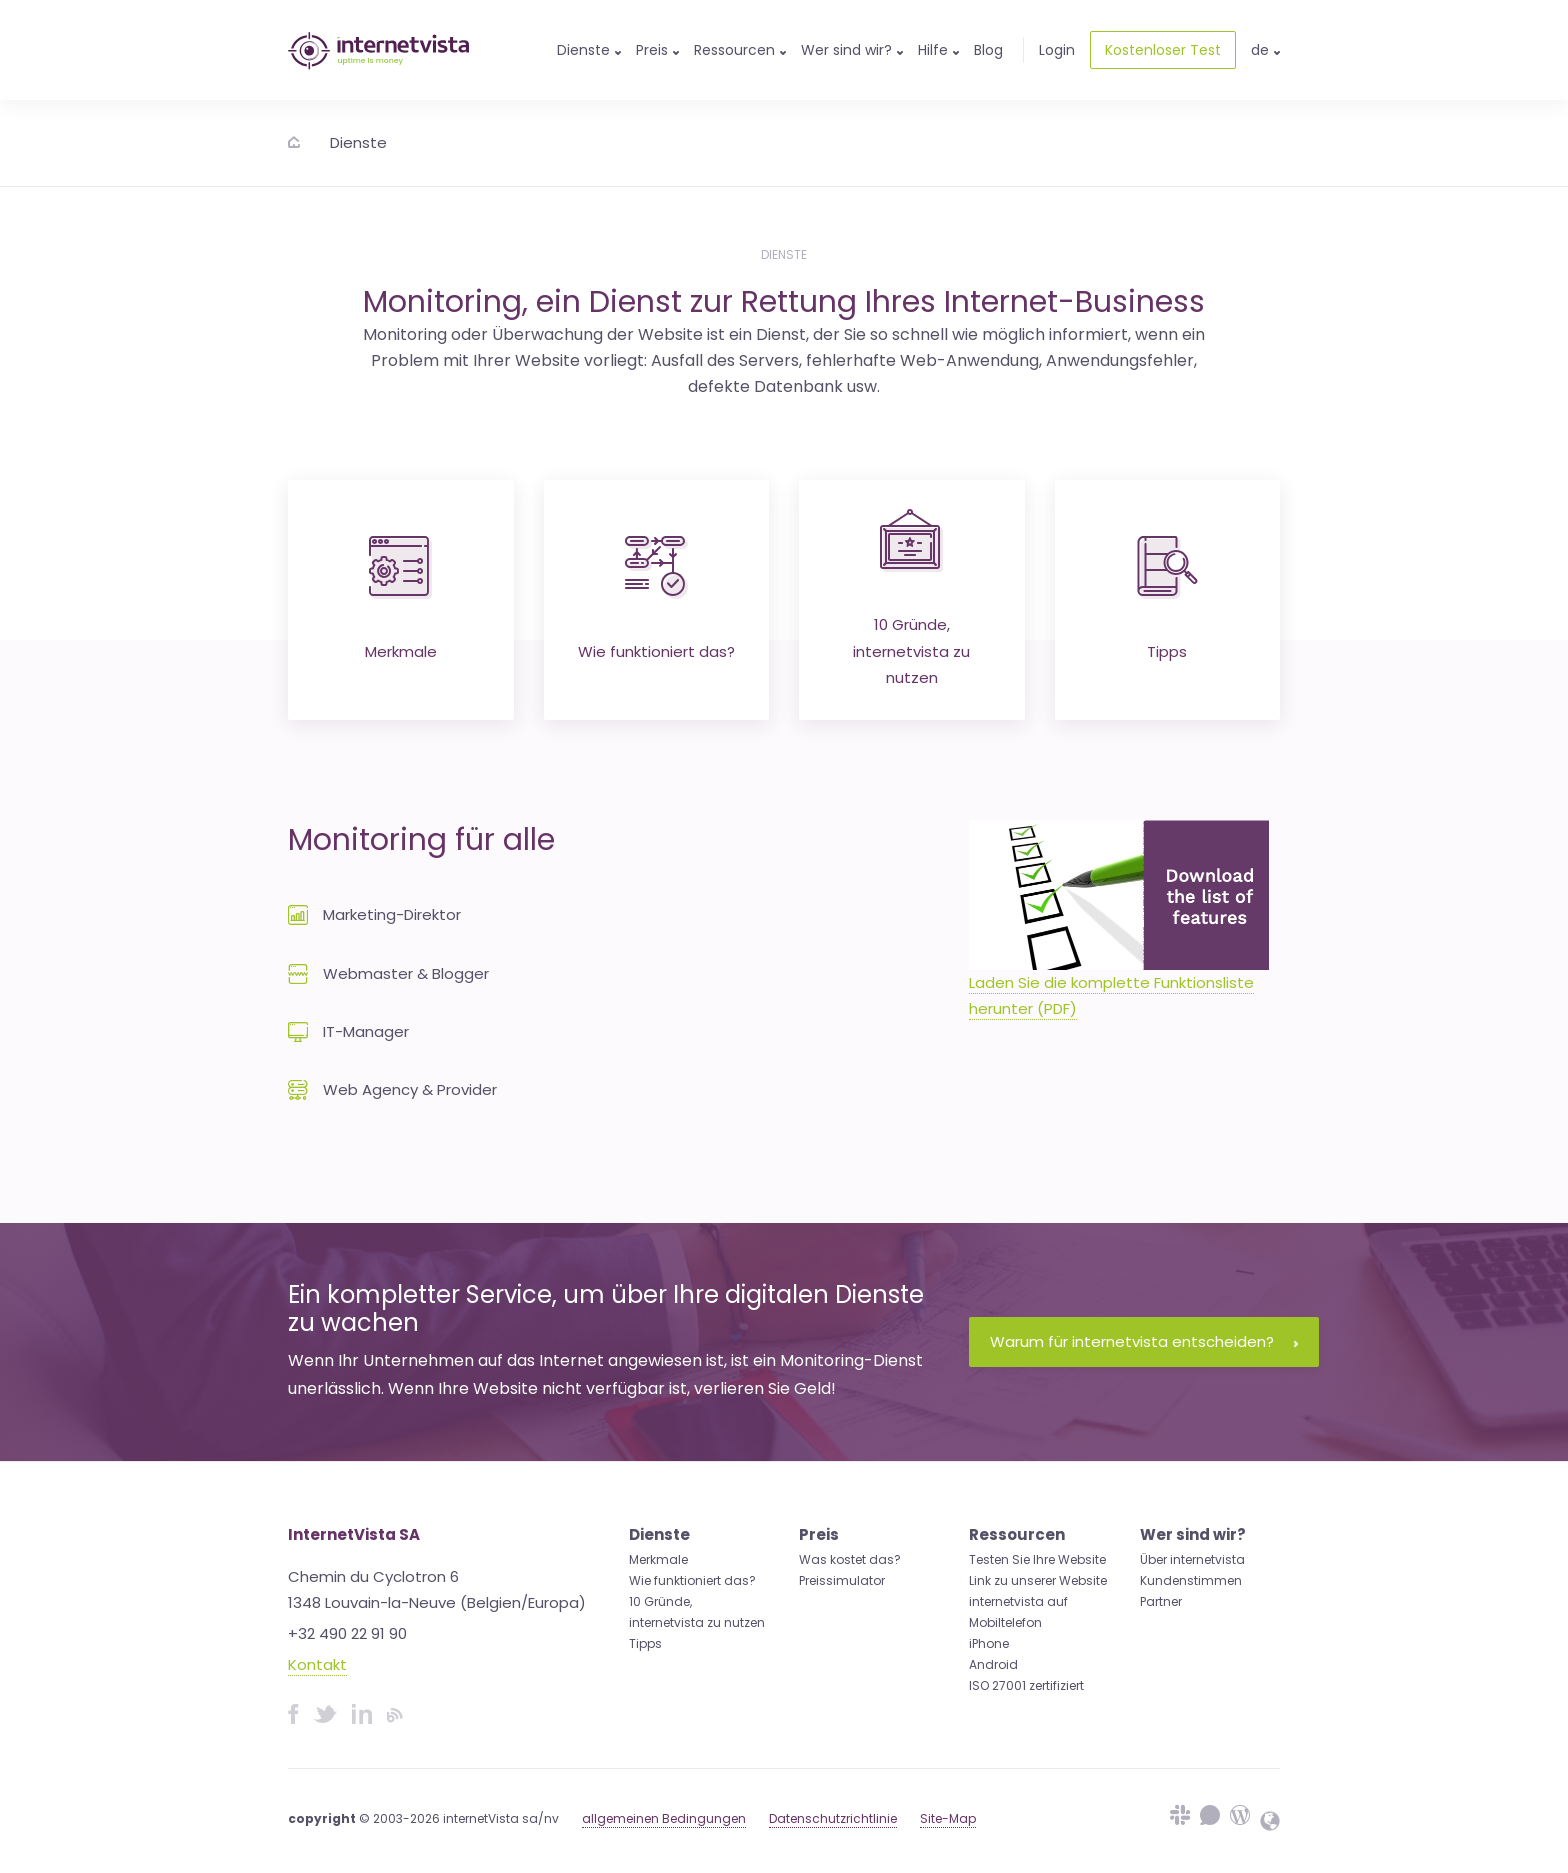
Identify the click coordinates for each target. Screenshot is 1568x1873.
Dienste (358, 142)
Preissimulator (842, 1580)
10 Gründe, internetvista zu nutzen (911, 598)
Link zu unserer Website (1038, 1580)
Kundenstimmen (1191, 1580)
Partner (1161, 1601)
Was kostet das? (850, 1559)
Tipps (1167, 599)
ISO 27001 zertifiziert (1026, 1685)
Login (1057, 50)
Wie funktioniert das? (656, 599)
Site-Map (948, 1818)
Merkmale (401, 599)
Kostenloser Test (1163, 50)
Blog (988, 50)
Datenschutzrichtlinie (833, 1818)
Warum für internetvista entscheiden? (1144, 1341)
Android (993, 1664)
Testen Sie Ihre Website (1037, 1559)
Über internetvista (1192, 1559)
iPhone (989, 1643)
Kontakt (317, 1664)
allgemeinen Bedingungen (664, 1818)
